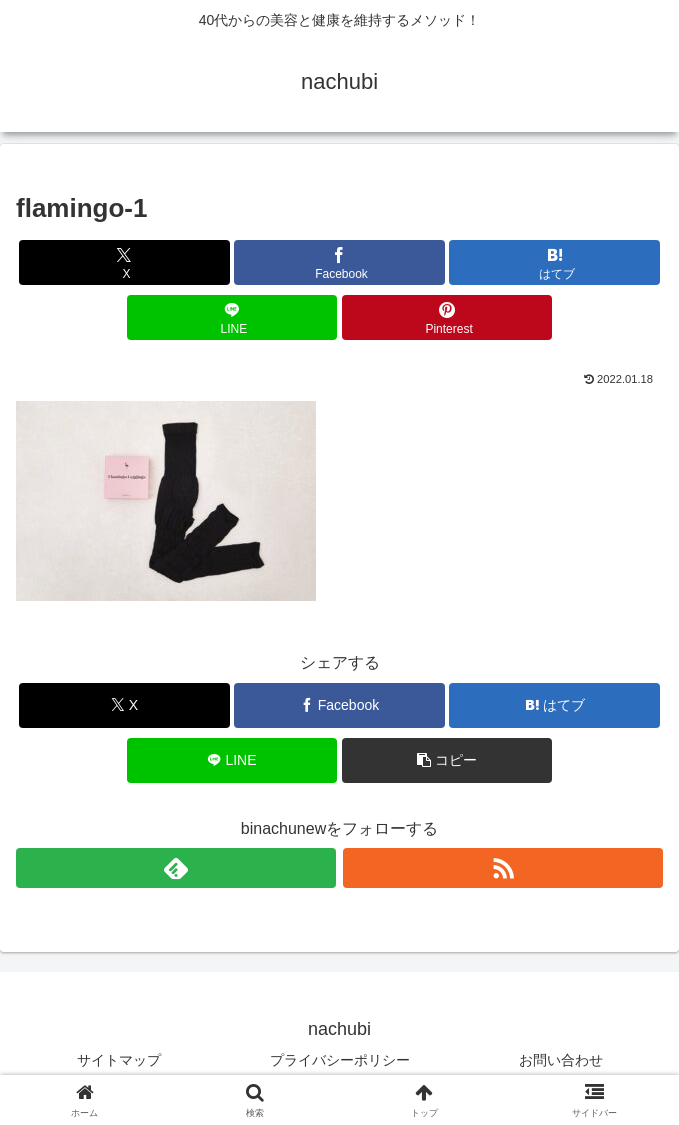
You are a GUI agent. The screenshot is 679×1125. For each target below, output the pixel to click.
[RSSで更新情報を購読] (503, 868)
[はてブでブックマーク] (554, 262)
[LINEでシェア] (232, 317)
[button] (447, 760)
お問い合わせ (561, 1060)
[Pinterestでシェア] (447, 317)
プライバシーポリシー (340, 1060)
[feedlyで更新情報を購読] (176, 868)
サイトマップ (119, 1060)
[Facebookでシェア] (339, 262)
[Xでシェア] (124, 262)
